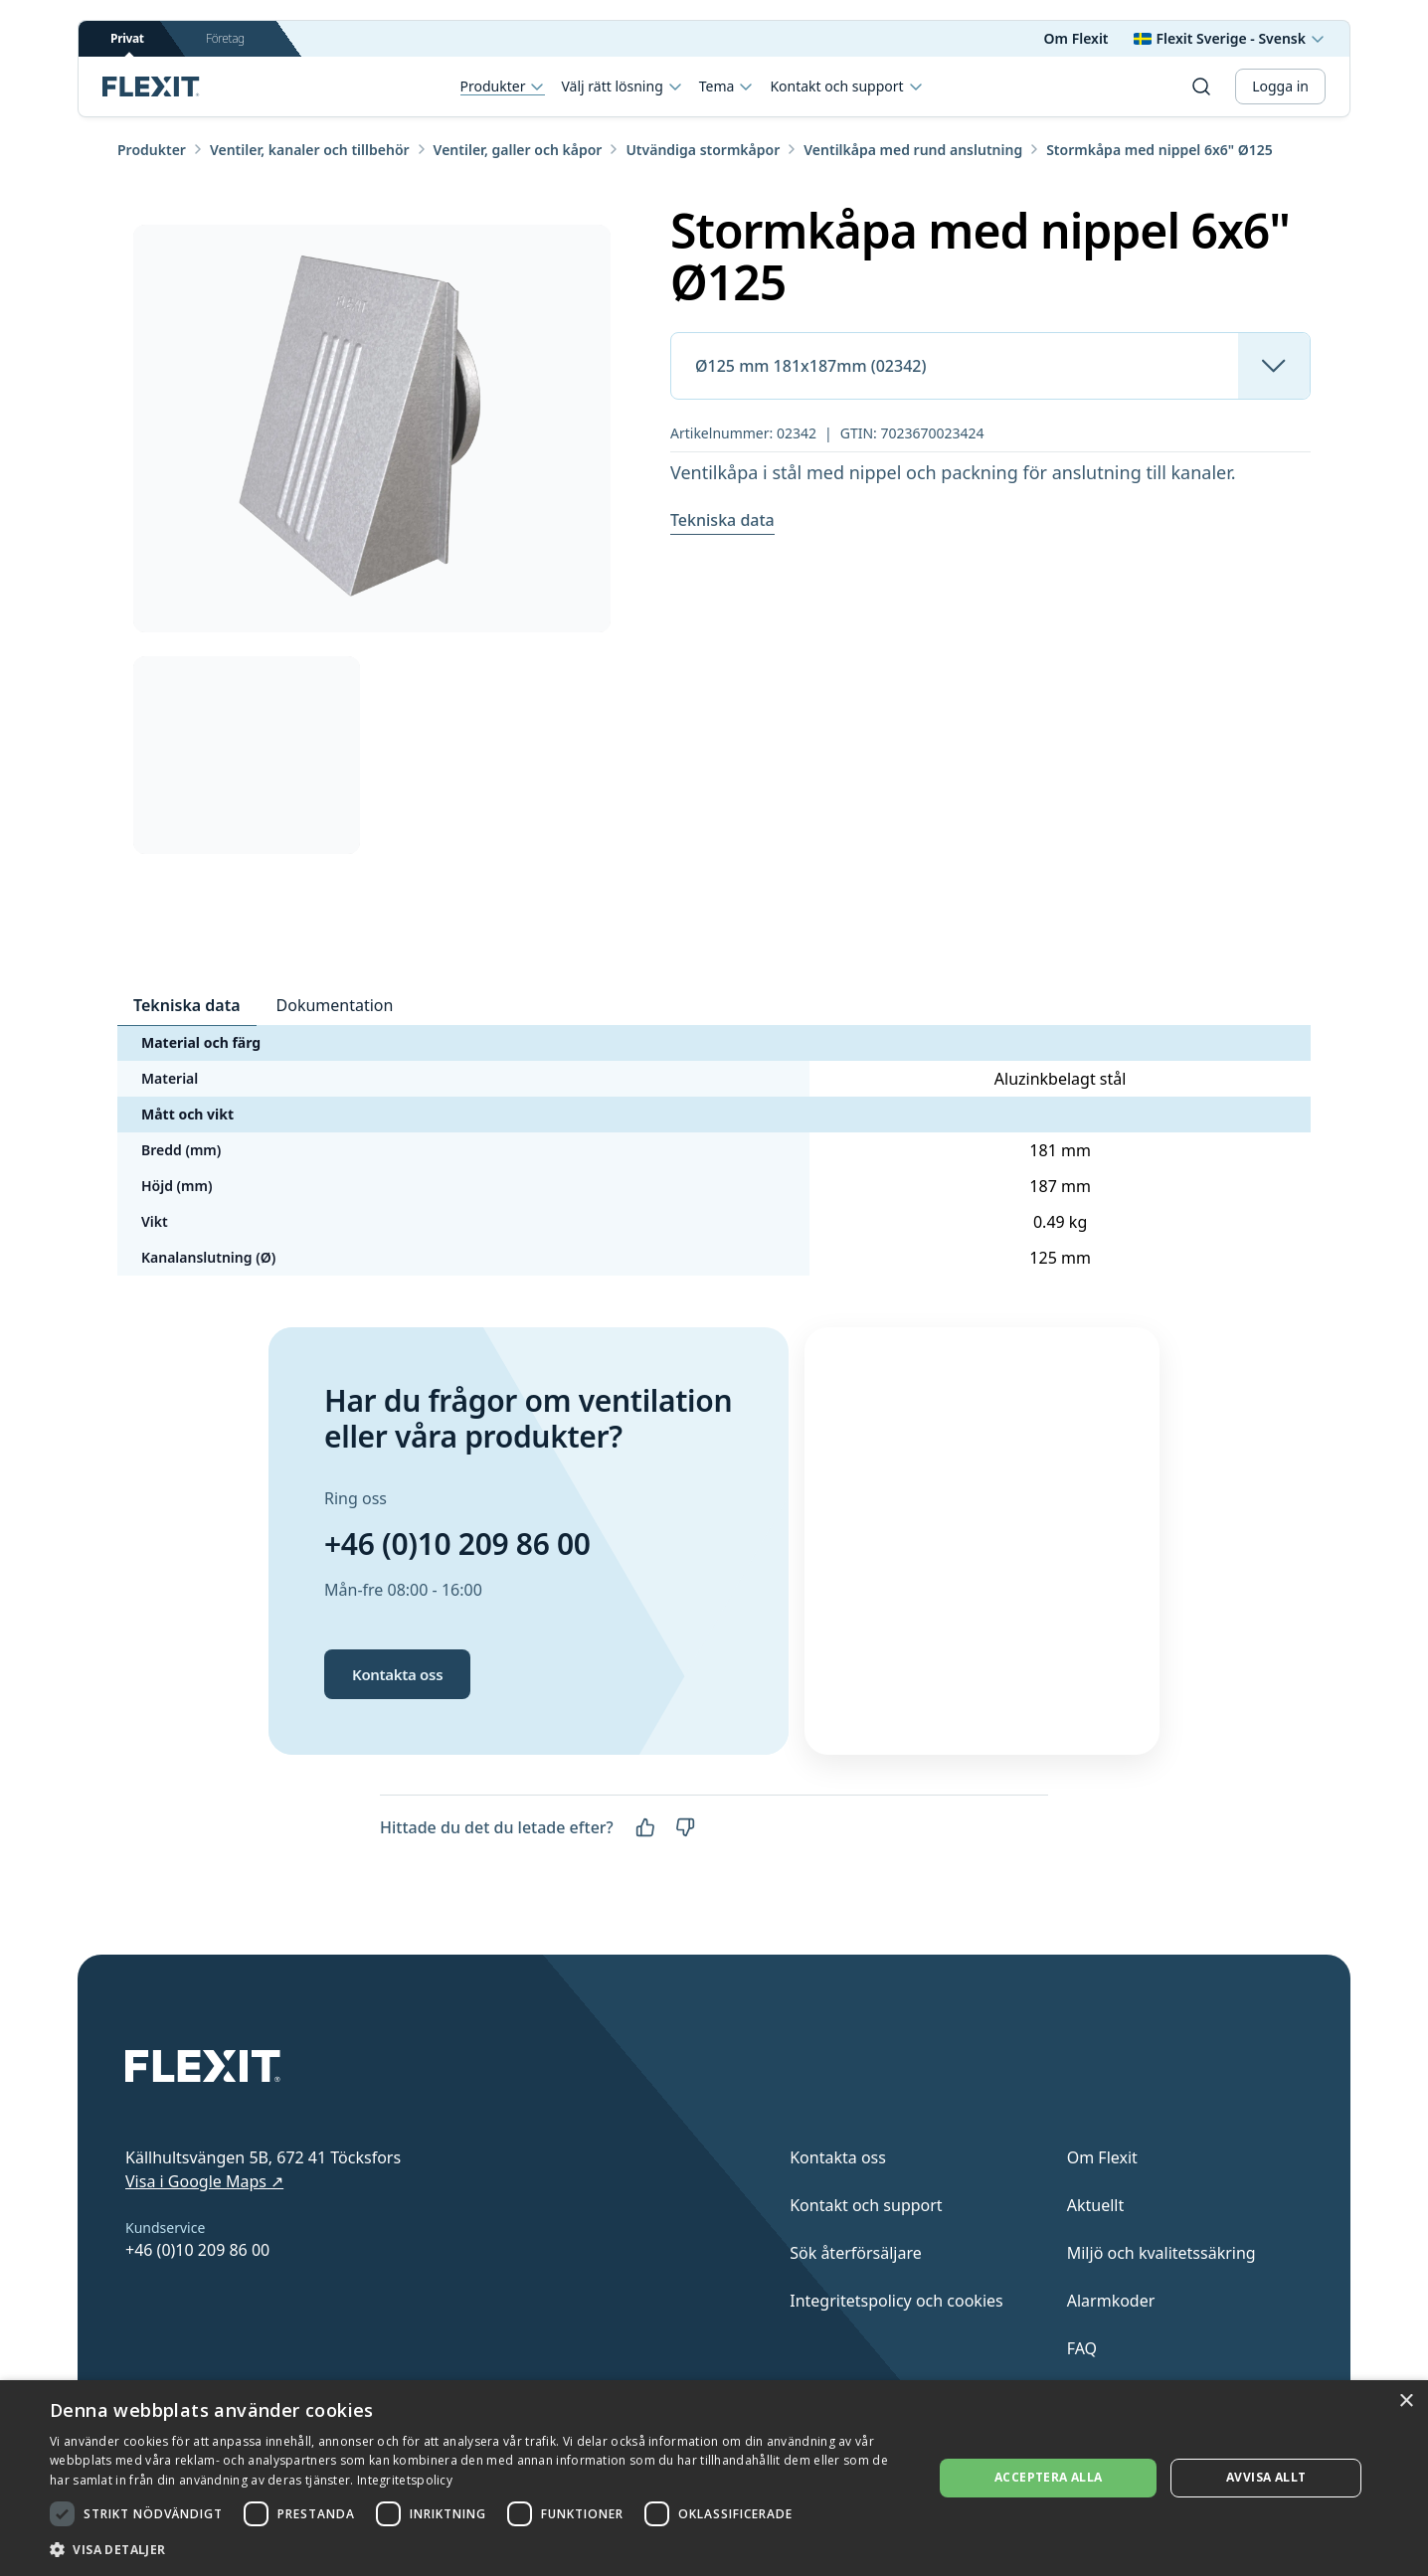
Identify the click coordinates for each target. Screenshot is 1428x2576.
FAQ (1082, 2348)
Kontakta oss (397, 1674)
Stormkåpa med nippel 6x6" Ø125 (1159, 149)
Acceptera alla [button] (1048, 2477)
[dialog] (714, 2478)
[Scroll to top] (151, 86)
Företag (225, 38)
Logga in (1280, 86)
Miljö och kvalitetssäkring (1161, 2253)
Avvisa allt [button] (1266, 2477)
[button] (478, 2549)
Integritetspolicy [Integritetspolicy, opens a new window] (404, 2480)
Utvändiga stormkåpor (702, 149)
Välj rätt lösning (621, 86)
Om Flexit (1076, 38)
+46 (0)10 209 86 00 (457, 1543)
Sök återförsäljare (856, 2253)
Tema (727, 86)
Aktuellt (1096, 2205)
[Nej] (685, 1827)
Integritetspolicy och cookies (896, 2301)
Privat (127, 43)
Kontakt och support (846, 86)
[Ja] (645, 1827)
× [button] (1405, 2401)
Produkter (503, 87)
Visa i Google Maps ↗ (204, 2181)
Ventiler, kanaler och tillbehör (310, 149)
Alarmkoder (1111, 2301)
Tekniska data (722, 520)
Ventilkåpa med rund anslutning (912, 149)
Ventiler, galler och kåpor (518, 149)
